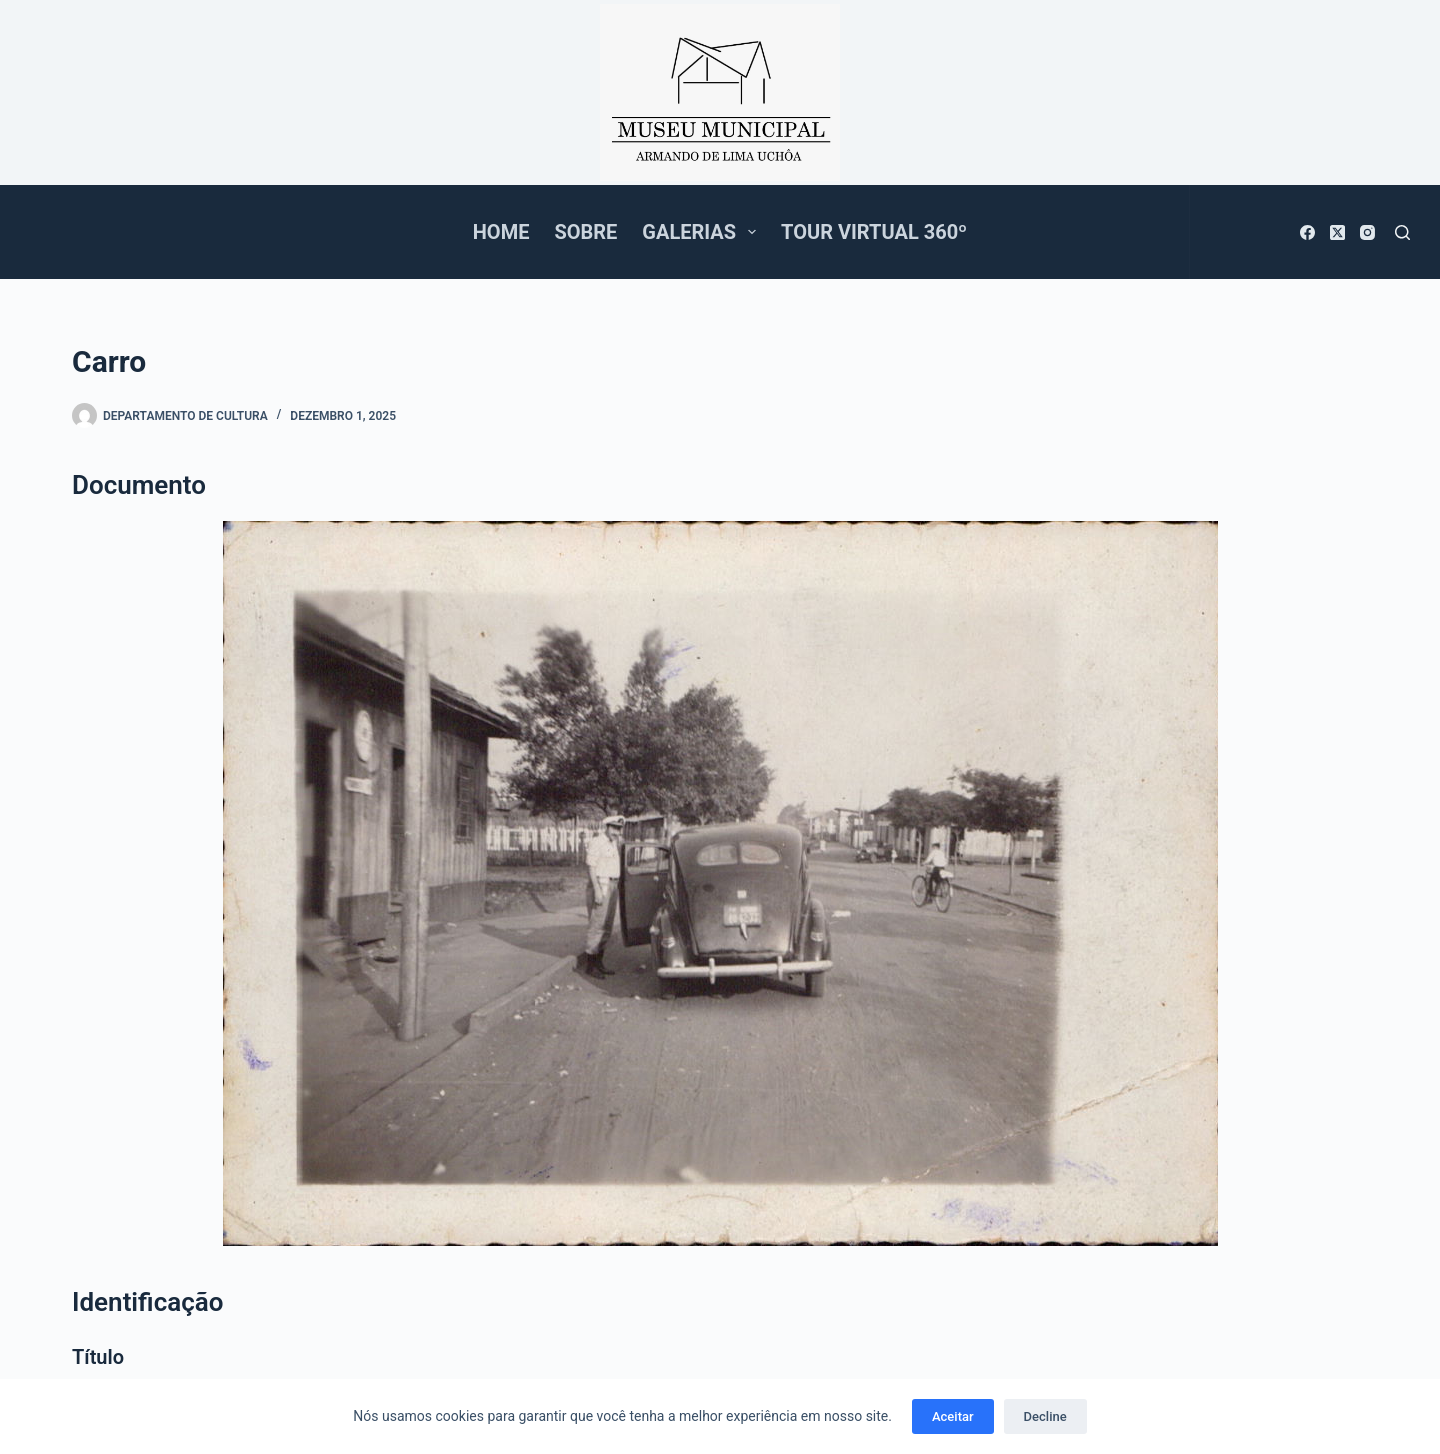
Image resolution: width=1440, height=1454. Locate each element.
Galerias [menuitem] (703, 232)
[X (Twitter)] (1337, 232)
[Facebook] (1307, 232)
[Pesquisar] (1402, 232)
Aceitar (953, 1416)
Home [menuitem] (501, 232)
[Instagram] (1367, 232)
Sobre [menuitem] (585, 232)
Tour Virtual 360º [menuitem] (874, 232)
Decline (1045, 1416)
